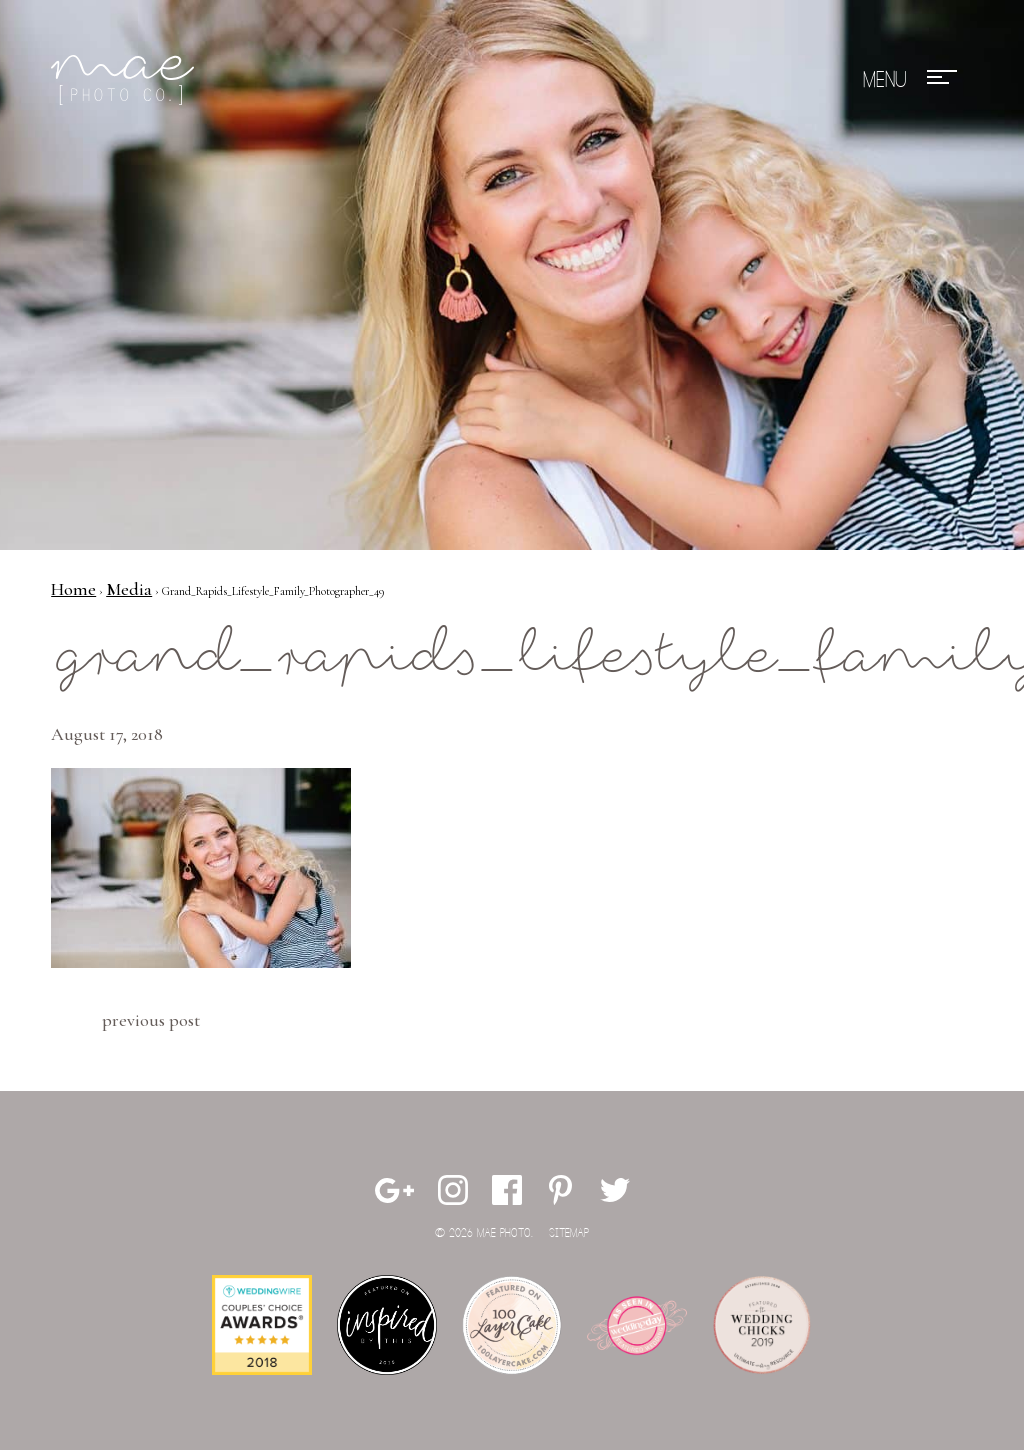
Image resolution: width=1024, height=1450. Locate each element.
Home (73, 589)
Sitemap (569, 1233)
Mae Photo (126, 80)
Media (129, 589)
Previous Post (151, 1020)
